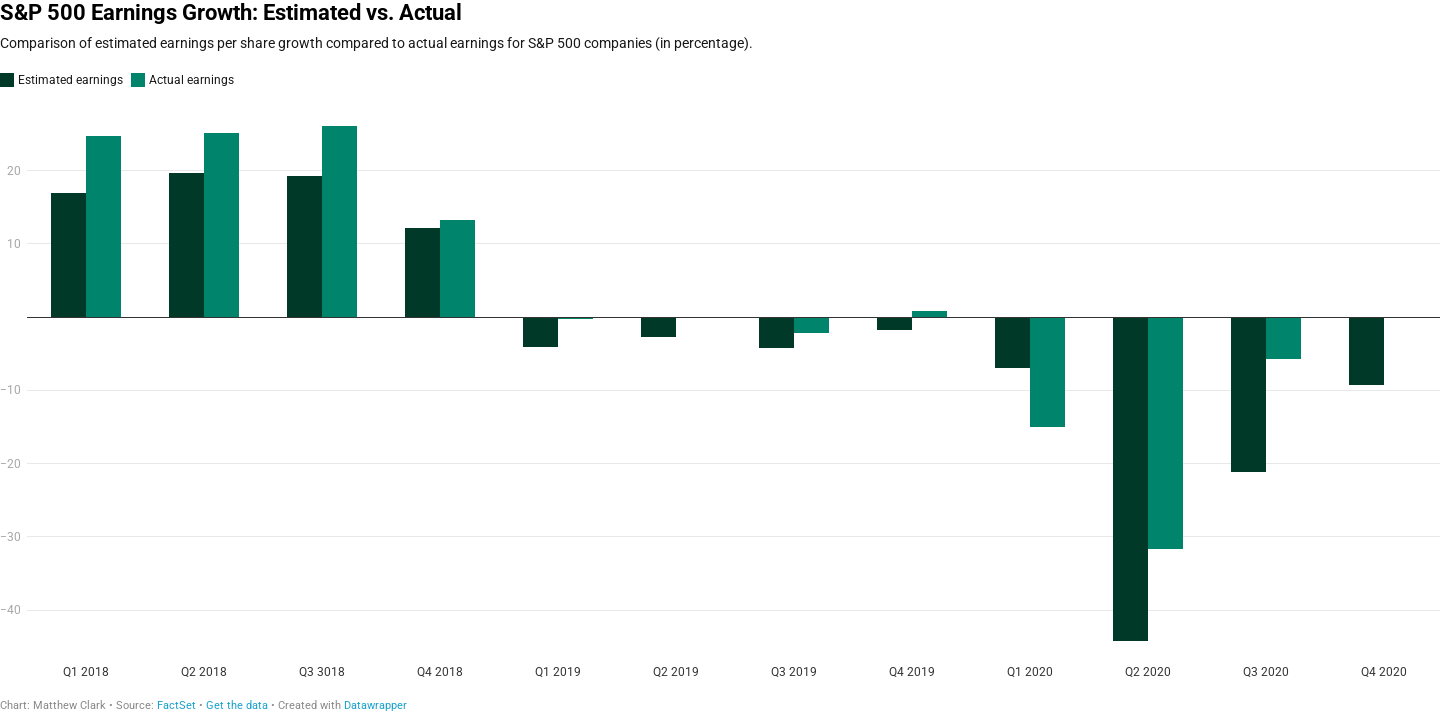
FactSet (176, 705)
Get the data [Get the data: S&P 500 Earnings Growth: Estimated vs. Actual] (237, 705)
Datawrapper (375, 705)
